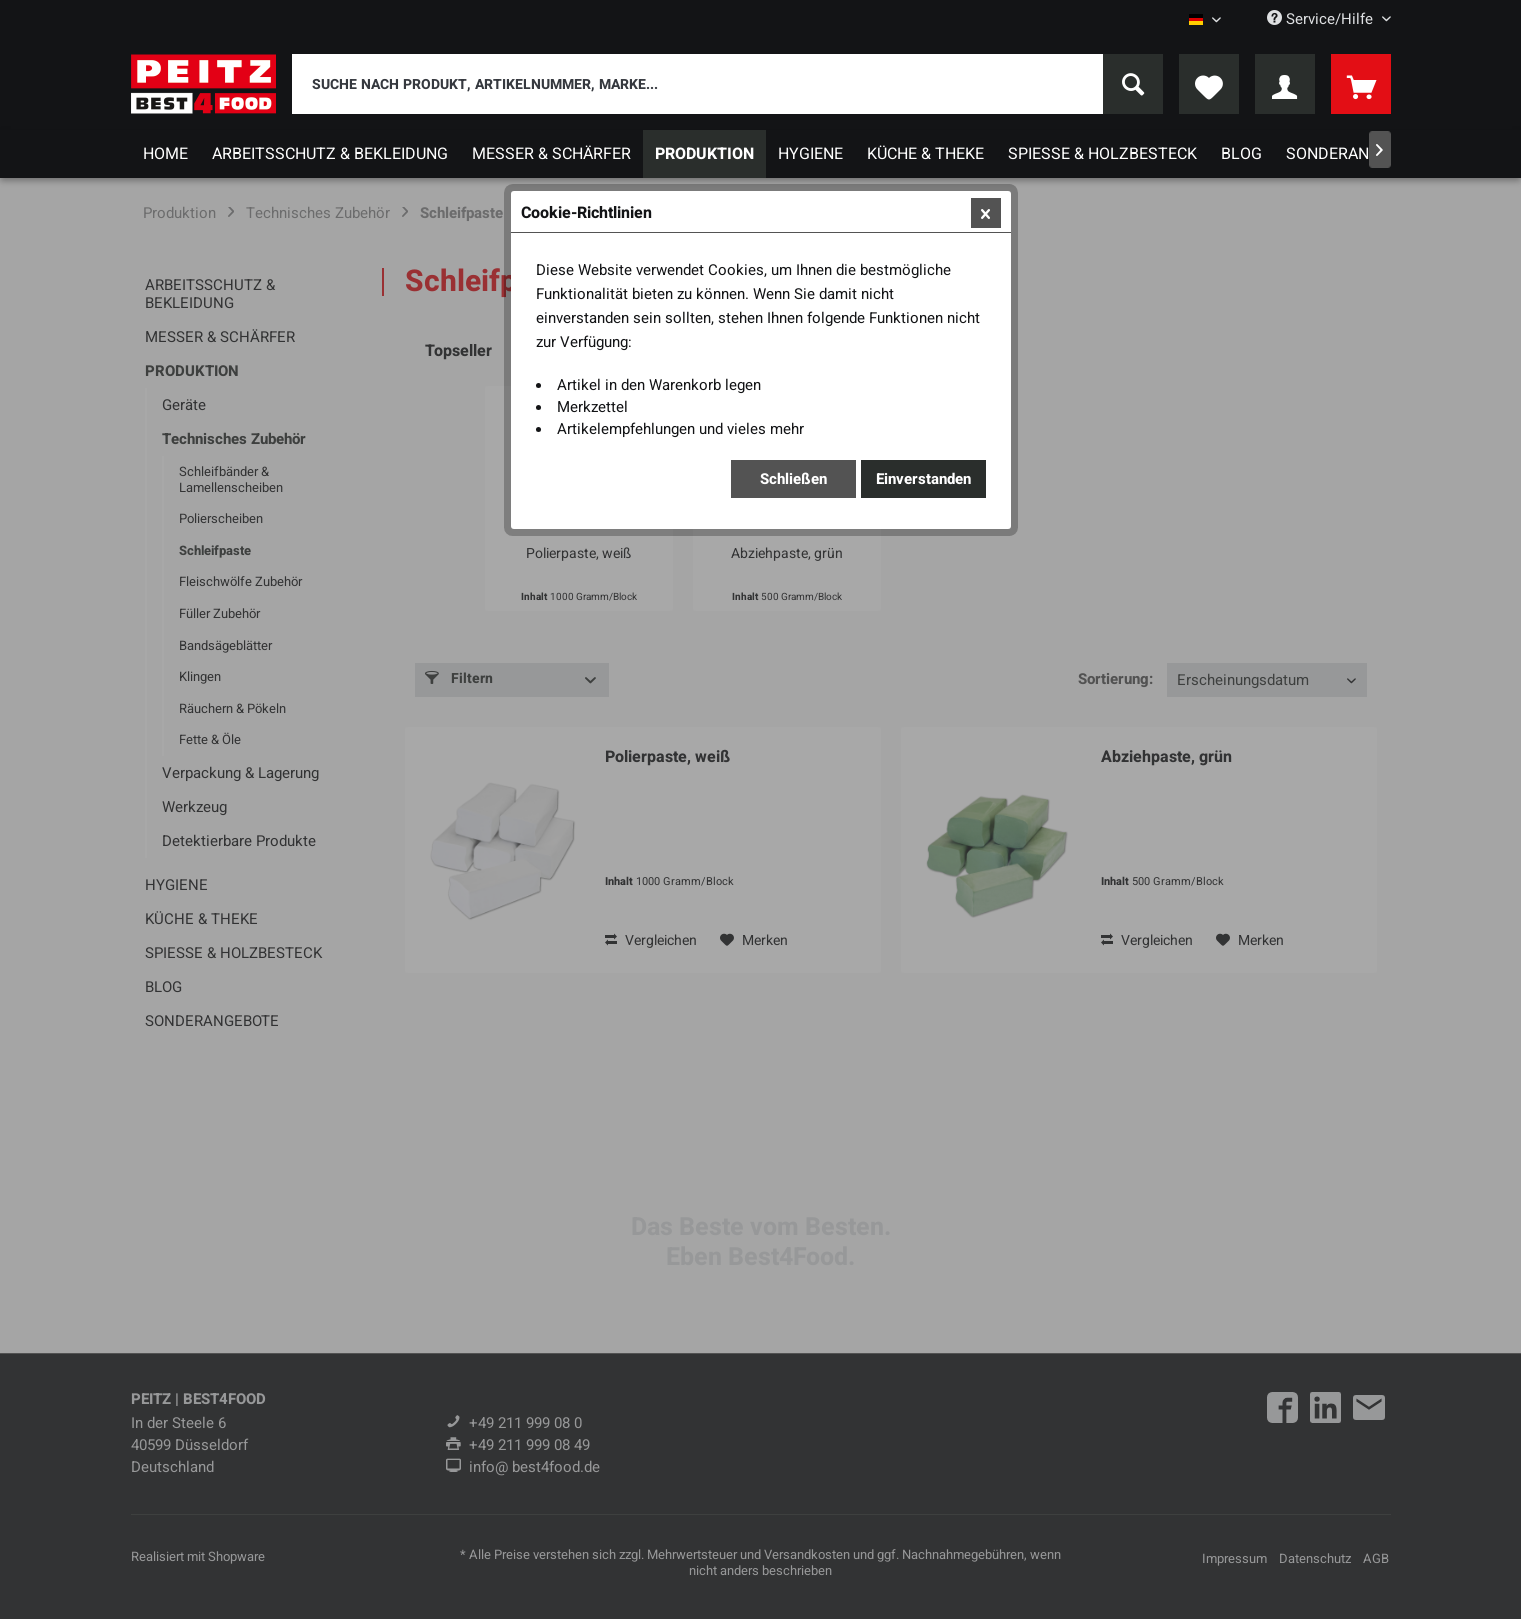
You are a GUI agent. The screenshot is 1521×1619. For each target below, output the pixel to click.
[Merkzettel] (1209, 84)
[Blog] (1241, 154)
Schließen (793, 479)
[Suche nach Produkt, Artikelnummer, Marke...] (727, 84)
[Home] (165, 154)
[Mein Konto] (1285, 84)
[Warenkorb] (1361, 84)
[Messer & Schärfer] (551, 154)
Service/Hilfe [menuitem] (1322, 19)
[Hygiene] (810, 154)
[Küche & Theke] (925, 154)
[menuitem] (727, 84)
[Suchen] (1133, 84)
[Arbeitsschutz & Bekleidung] (330, 154)
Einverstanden (923, 479)
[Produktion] (704, 154)
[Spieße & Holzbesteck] (1102, 154)
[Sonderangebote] (1357, 154)
